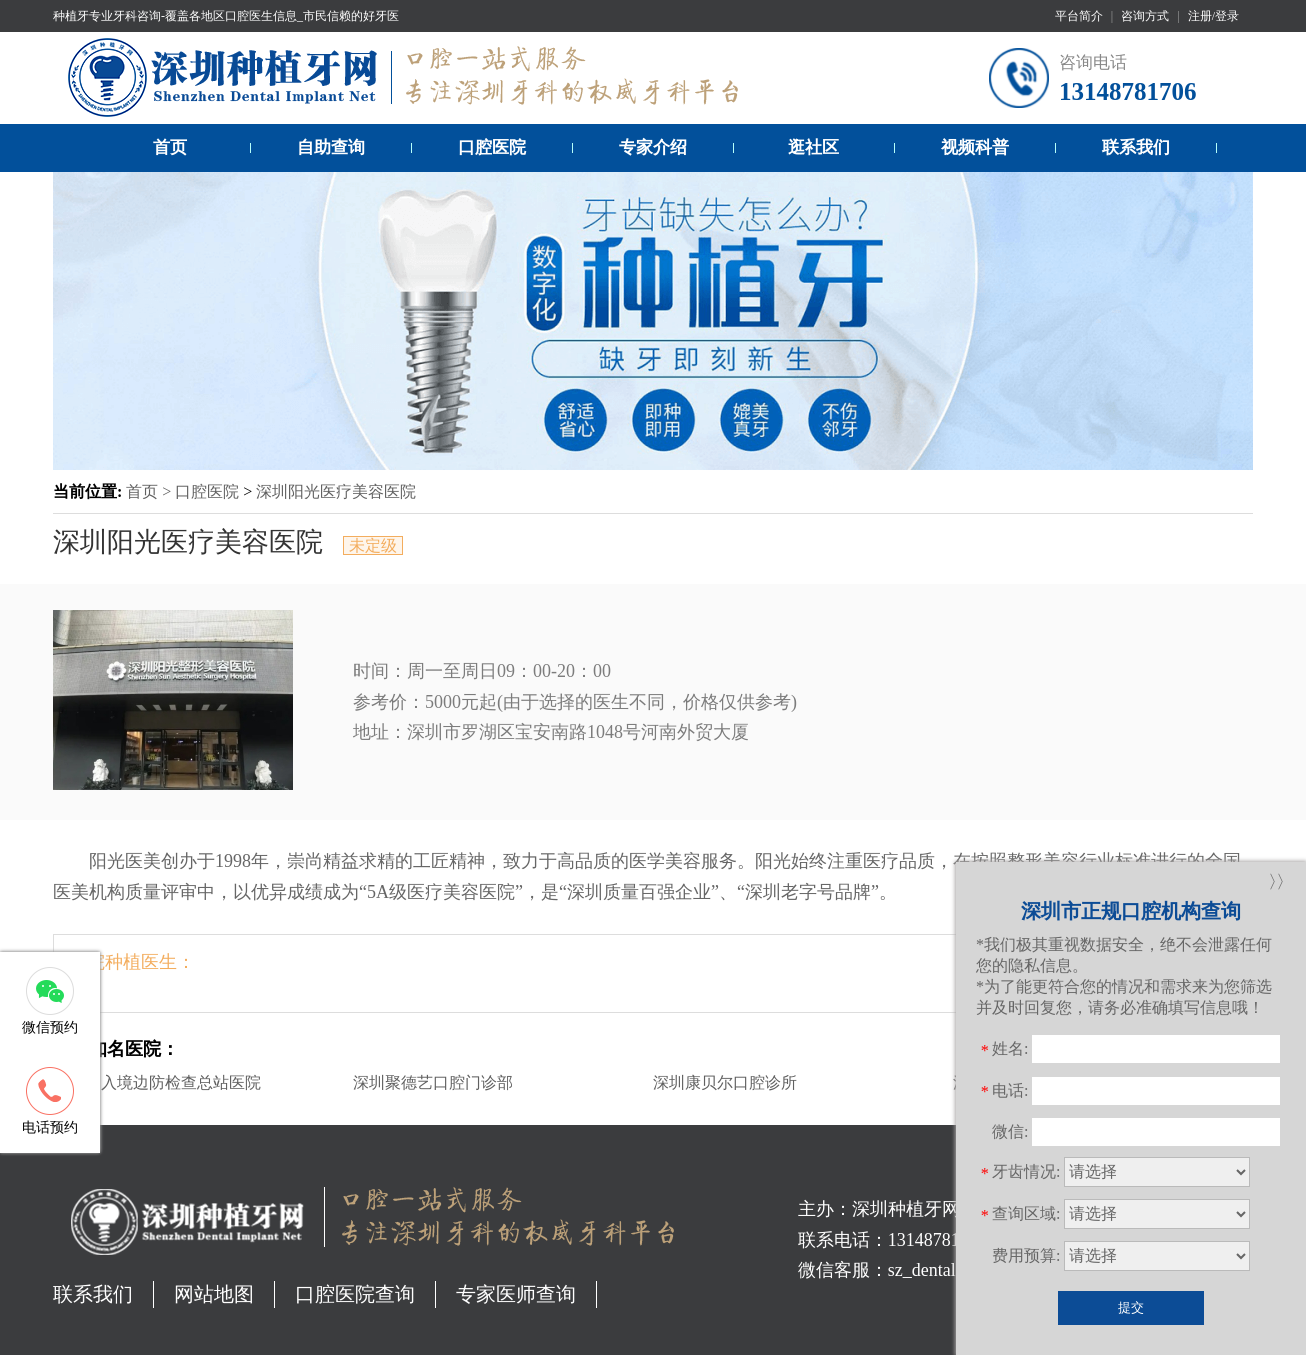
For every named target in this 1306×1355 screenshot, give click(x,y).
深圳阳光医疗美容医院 (336, 491)
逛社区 (813, 147)
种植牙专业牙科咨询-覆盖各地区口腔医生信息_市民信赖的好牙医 (226, 16)
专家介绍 (653, 147)
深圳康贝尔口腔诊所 (725, 1082)
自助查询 (331, 147)
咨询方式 (1145, 16)
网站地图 (214, 1294)
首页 (170, 147)
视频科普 (975, 147)
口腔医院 (492, 147)
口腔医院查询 (355, 1294)
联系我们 (1136, 147)
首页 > (150, 491)
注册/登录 (1213, 16)
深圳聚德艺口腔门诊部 (433, 1082)
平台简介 (1079, 16)
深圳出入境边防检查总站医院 (157, 1082)
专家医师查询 (516, 1294)
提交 (1131, 1307)
